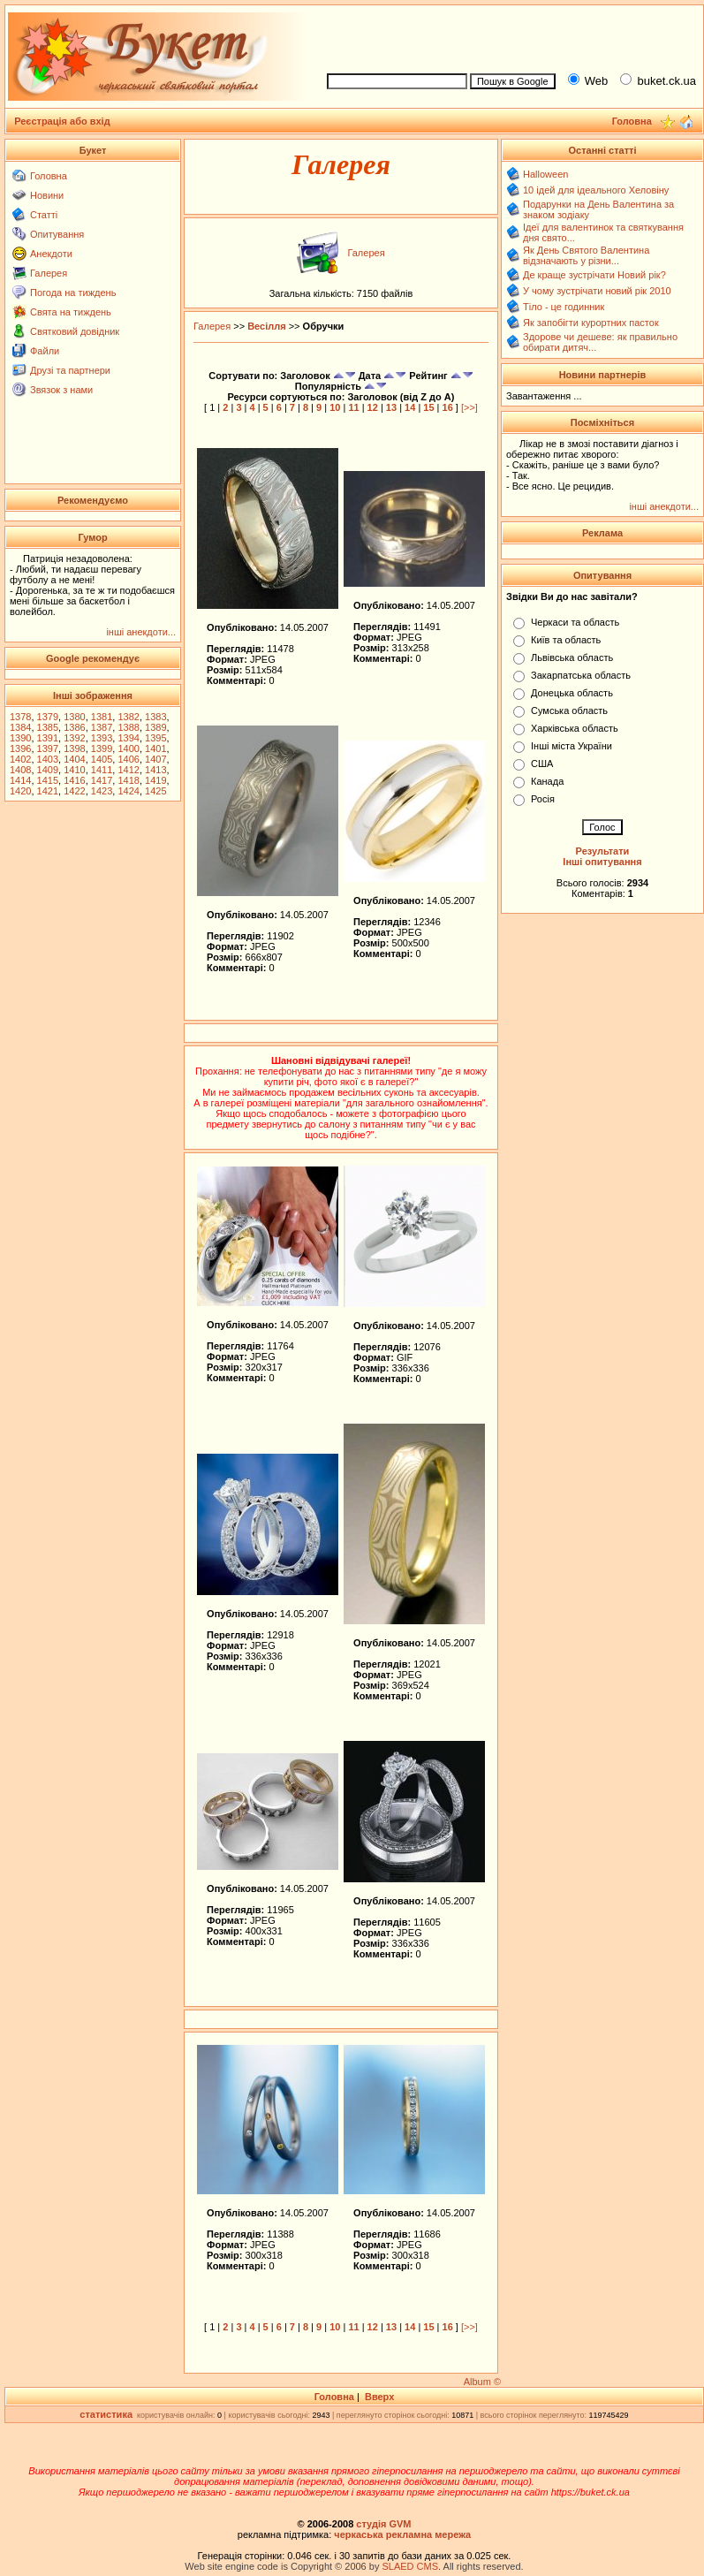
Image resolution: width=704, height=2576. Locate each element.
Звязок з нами (61, 389)
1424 (128, 791)
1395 (155, 738)
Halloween (545, 174)
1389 (155, 727)
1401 (155, 748)
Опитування (57, 234)
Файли (44, 351)
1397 (47, 748)
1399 (101, 748)
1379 (47, 716)
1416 (74, 780)
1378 (20, 716)
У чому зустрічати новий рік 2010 (597, 290)
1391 (47, 738)
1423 (101, 791)
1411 (101, 769)
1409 (47, 769)
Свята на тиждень (70, 312)
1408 (20, 769)
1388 (128, 727)
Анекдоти (51, 253)
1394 (128, 738)
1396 (20, 748)
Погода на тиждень (73, 292)
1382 (128, 716)
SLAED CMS (410, 2566)
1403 (47, 759)
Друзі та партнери (70, 370)
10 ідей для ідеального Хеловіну (596, 190)
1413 (155, 769)
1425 (155, 791)
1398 (74, 748)
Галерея (48, 273)
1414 (20, 780)
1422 (74, 791)
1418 (128, 780)
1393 (101, 738)
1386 (74, 727)
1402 (20, 759)
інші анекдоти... (141, 632)
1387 (101, 727)
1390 (20, 738)
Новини (47, 195)
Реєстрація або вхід (62, 121)
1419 (155, 780)
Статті (43, 214)
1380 (74, 716)
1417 (101, 780)
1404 (74, 759)
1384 (20, 727)
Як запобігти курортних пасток (591, 322)
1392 (74, 738)
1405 (101, 759)
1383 (155, 716)
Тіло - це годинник (563, 306)
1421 (47, 791)
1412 (128, 769)
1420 (20, 791)
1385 (47, 727)
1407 (155, 759)
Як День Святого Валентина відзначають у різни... (586, 255)
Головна (48, 176)
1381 (101, 716)
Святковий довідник (74, 331)
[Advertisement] (93, 439)
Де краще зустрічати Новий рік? (594, 275)
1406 (128, 759)
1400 (128, 748)
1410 (74, 769)
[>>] (469, 407)
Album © (482, 2381)
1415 (47, 780)
